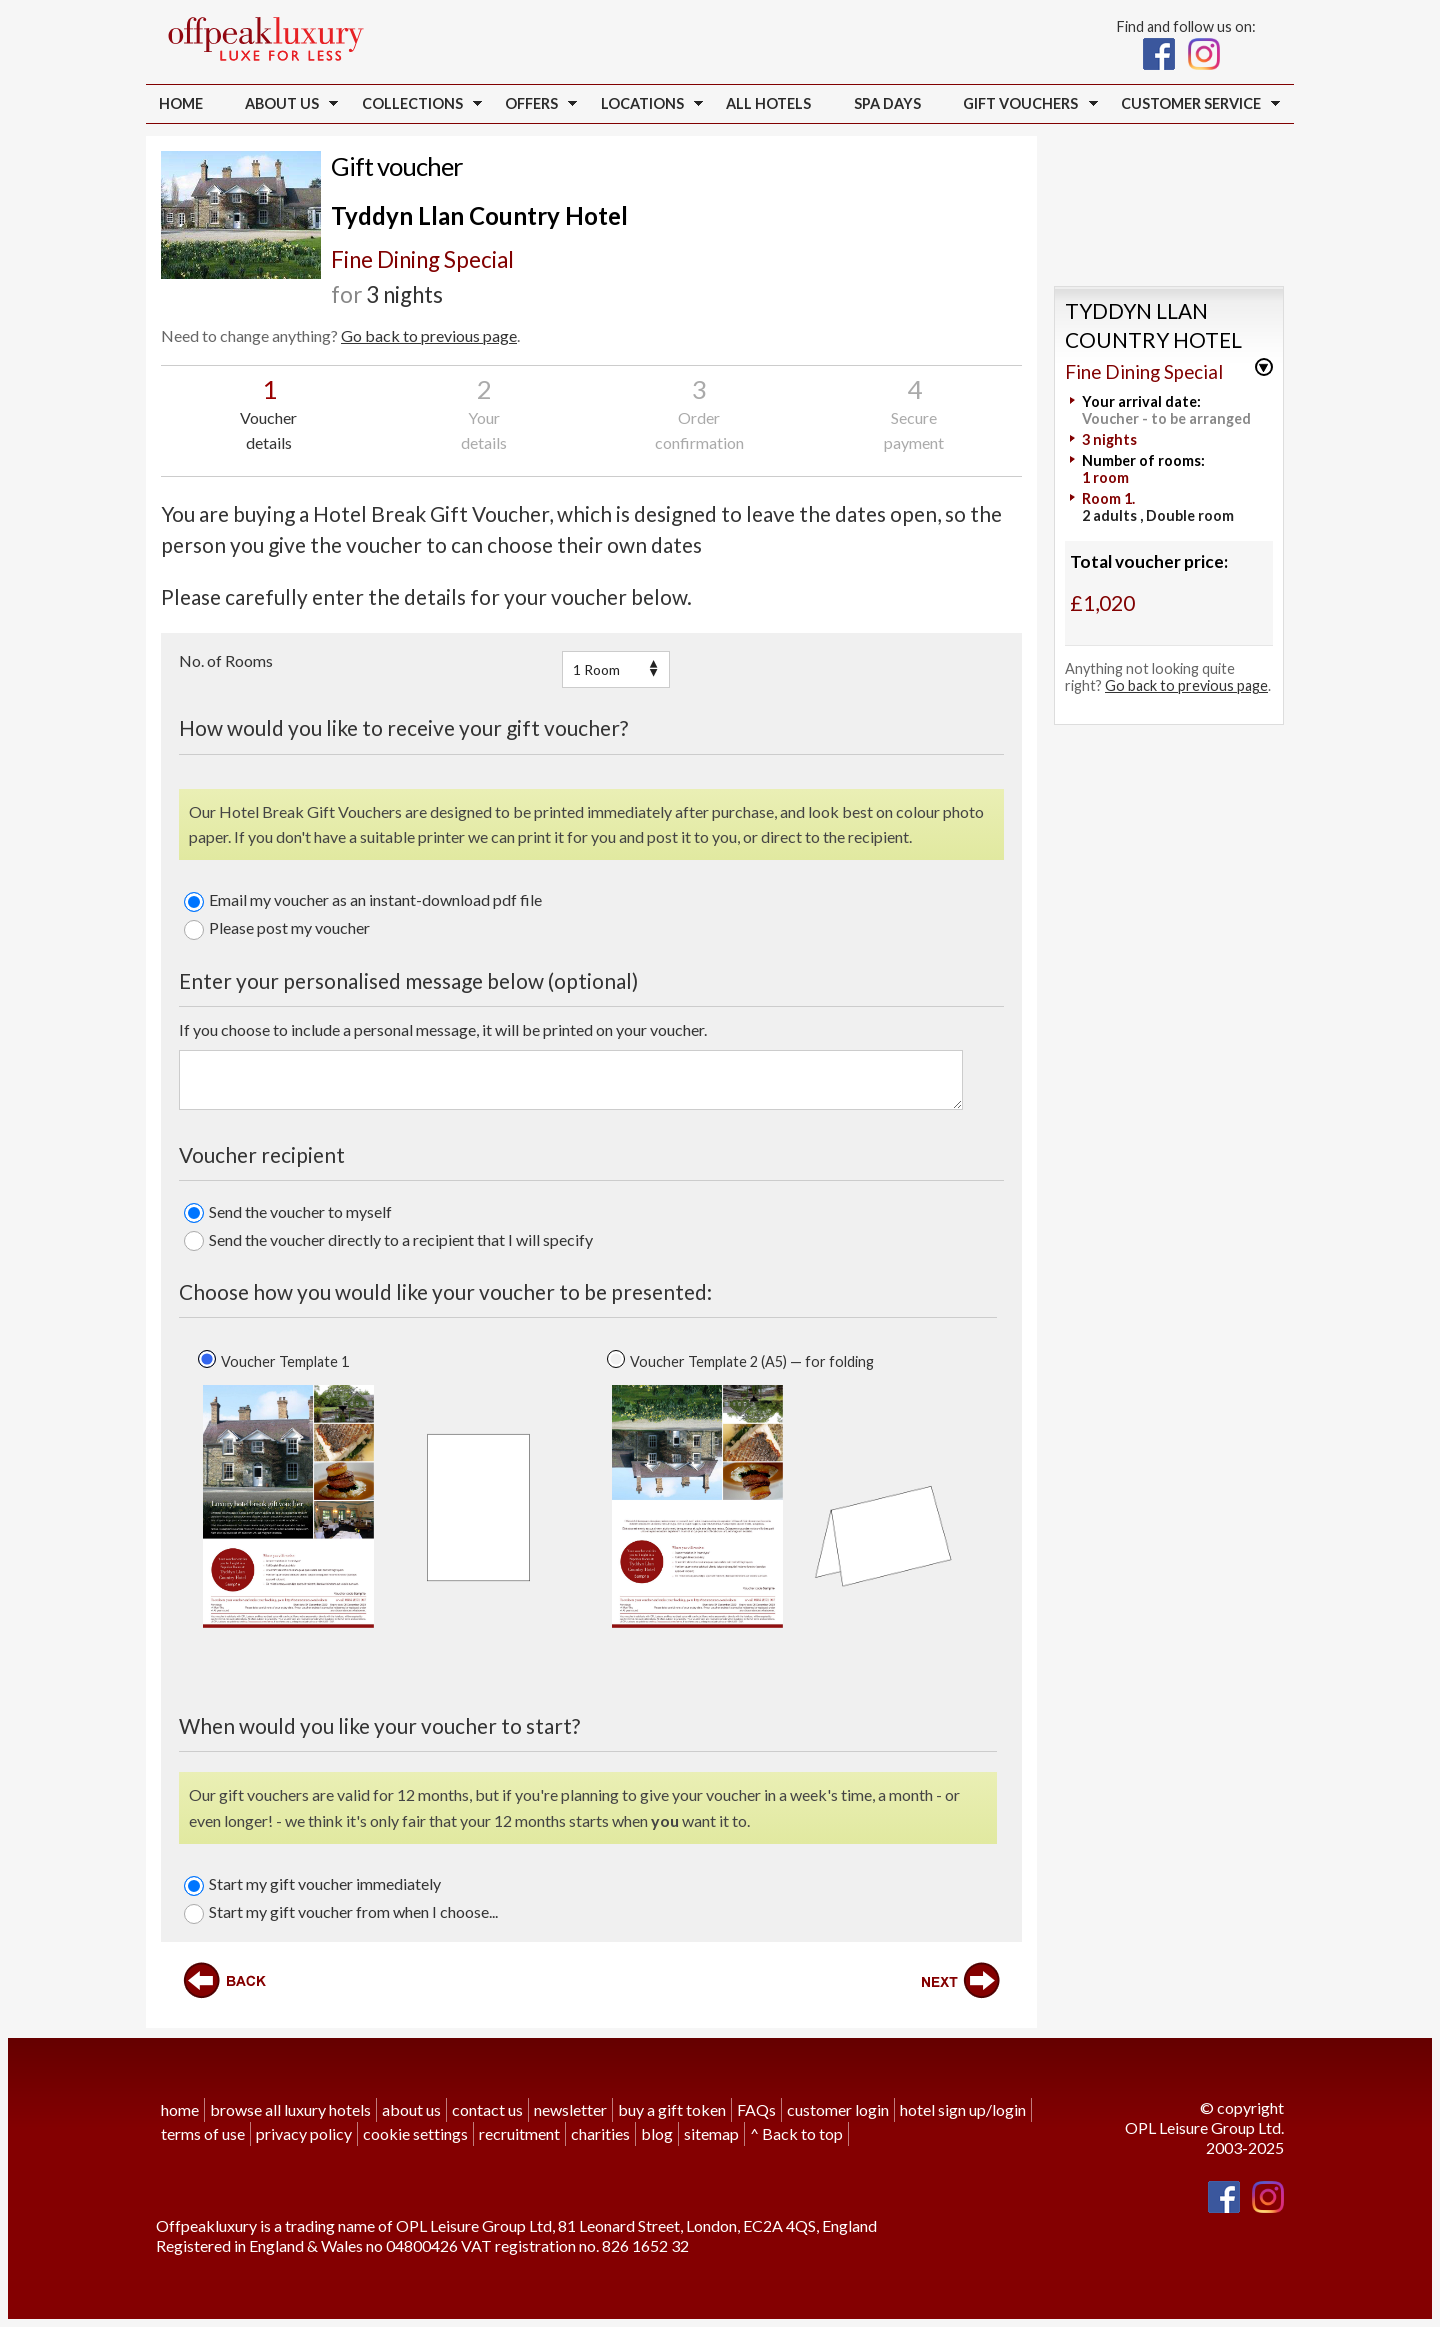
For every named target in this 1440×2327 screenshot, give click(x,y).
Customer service (1195, 105)
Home (181, 103)
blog (657, 2131)
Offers (537, 105)
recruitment (519, 2131)
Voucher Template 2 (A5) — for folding (752, 1359)
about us (411, 2107)
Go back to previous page (429, 335)
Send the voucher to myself (288, 1211)
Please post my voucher (277, 927)
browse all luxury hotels (290, 2107)
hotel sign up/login (963, 2107)
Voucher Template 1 (285, 1359)
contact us (487, 2107)
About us (287, 105)
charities (600, 2131)
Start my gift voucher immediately (312, 1883)
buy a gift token (672, 2107)
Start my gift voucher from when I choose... (341, 1911)
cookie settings (415, 2131)
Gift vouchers (1026, 105)
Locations (647, 105)
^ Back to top (796, 2131)
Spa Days (887, 103)
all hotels (768, 103)
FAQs (756, 2107)
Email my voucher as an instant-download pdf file (363, 899)
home (180, 2107)
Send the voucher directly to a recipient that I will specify (388, 1239)
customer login (838, 2107)
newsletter (570, 2107)
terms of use (203, 2131)
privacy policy (304, 2131)
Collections (417, 105)
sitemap (711, 2131)
